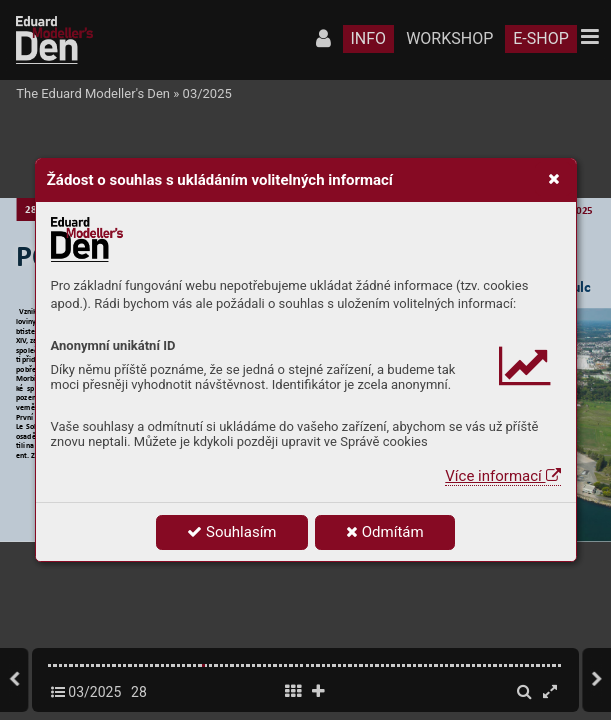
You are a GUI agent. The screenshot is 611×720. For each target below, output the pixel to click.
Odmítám (385, 532)
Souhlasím (231, 532)
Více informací (502, 476)
